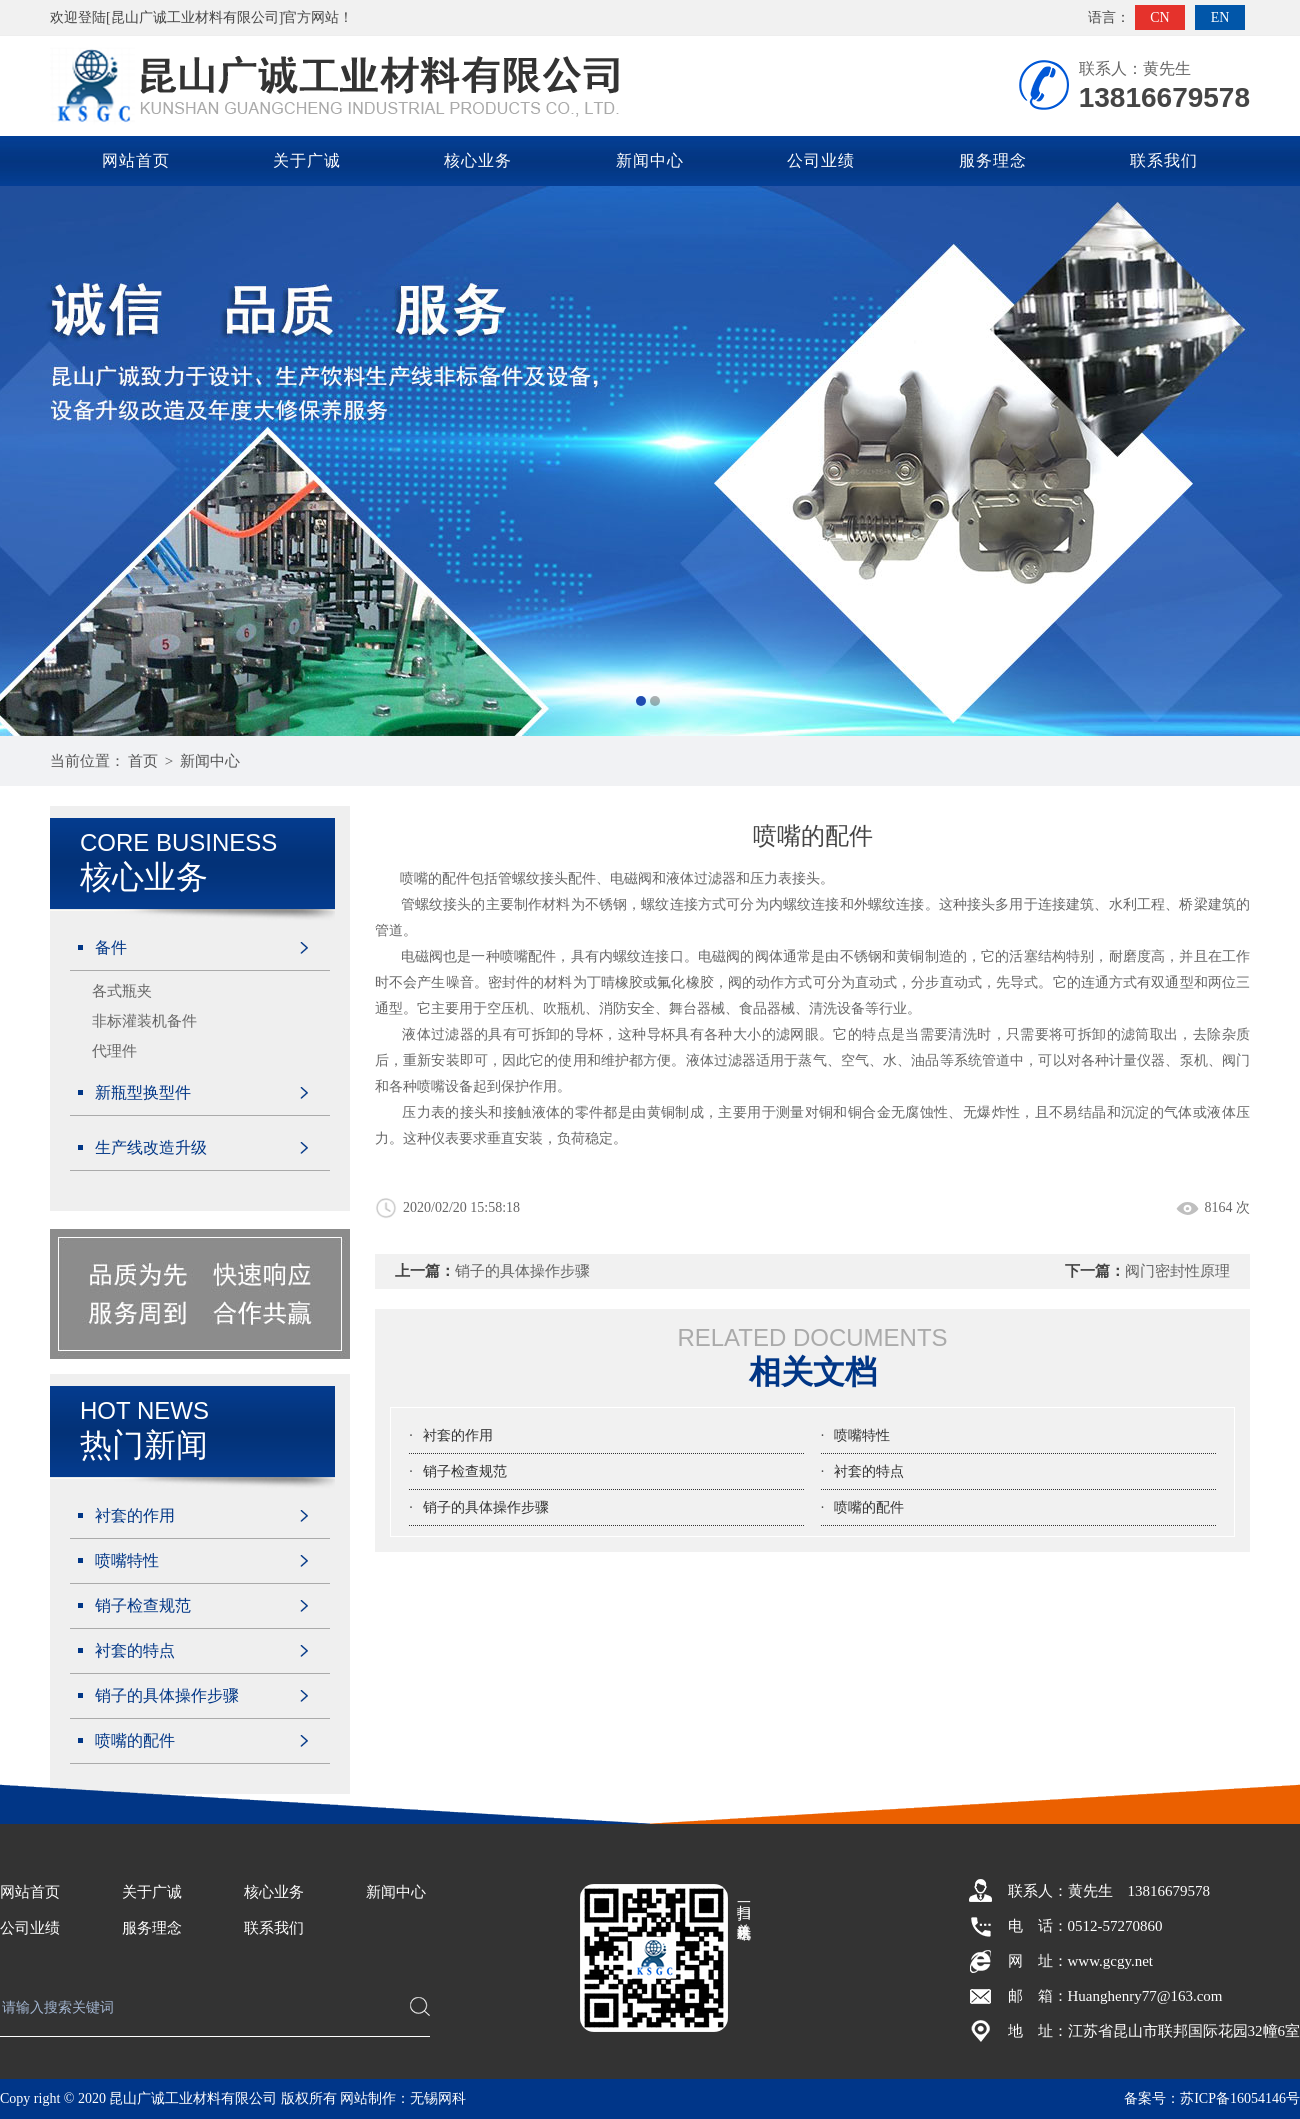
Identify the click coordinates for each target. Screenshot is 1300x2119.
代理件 (114, 1051)
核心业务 (478, 160)
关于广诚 (307, 160)
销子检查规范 (143, 1605)
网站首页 (136, 160)
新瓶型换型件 (143, 1092)
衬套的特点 (135, 1650)
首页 (143, 761)
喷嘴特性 (127, 1560)
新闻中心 (650, 160)
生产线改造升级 (151, 1147)
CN (1159, 17)
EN (1220, 17)
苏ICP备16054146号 (1240, 2098)
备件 (111, 947)
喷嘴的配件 (135, 1740)
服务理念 (993, 160)
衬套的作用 (135, 1515)
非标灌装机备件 (144, 1021)
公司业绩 (821, 160)
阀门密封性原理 (1177, 1271)
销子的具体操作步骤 (167, 1695)
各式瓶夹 (122, 991)
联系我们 (1164, 160)
